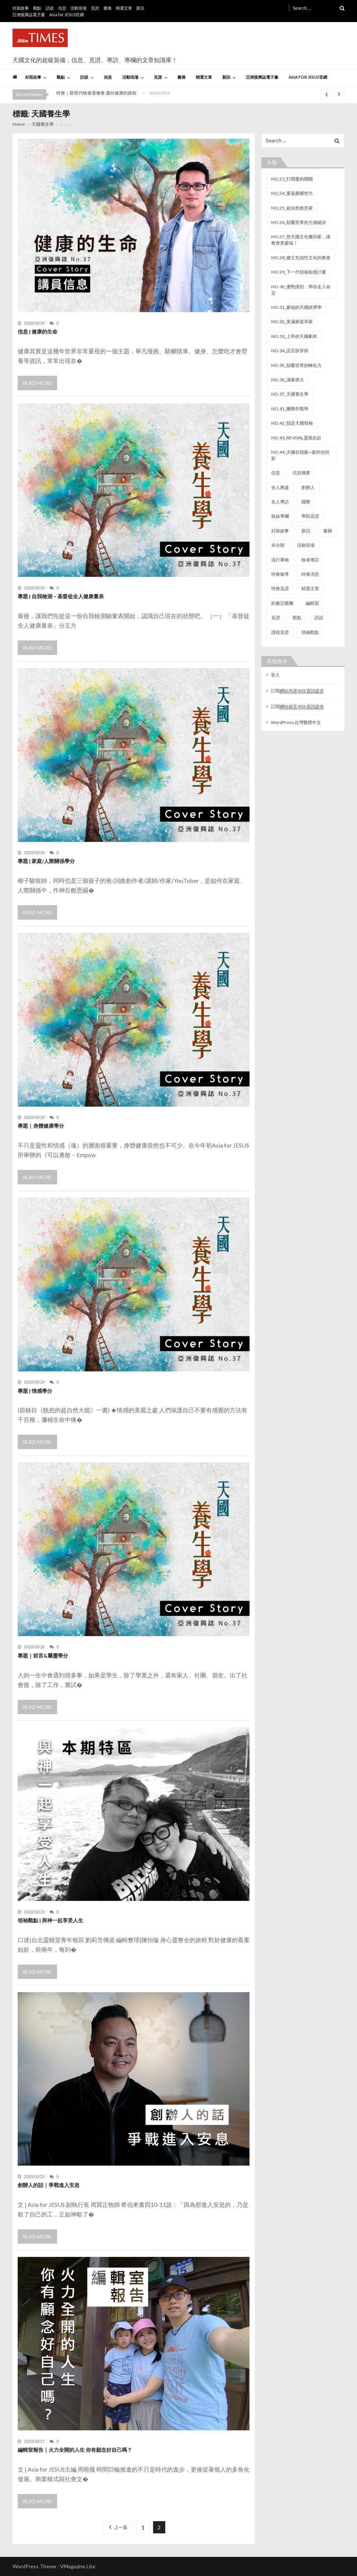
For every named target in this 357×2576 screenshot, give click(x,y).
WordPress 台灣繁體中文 (296, 722)
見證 (95, 8)
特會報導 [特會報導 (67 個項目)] (280, 574)
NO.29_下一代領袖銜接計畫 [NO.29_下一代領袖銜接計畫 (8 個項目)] (298, 272)
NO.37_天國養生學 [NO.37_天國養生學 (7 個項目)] (289, 394)
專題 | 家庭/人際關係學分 (46, 861)
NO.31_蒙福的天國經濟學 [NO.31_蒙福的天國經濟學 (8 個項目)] (296, 307)
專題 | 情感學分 (35, 1391)
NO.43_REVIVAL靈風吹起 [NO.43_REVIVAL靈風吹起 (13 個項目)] (296, 437)
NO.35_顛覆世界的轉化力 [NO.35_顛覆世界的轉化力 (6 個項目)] (296, 365)
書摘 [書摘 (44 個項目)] (327, 531)
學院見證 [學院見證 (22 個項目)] (310, 516)
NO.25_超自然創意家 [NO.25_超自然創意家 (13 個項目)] (292, 208)
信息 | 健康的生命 (37, 331)
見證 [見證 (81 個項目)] (275, 617)
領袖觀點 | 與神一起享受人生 (50, 1920)
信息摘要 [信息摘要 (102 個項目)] (301, 472)
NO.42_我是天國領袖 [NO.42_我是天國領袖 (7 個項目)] (292, 423)
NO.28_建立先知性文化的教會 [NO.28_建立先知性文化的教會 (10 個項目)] (301, 257)
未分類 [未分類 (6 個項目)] (277, 545)
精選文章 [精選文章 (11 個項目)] (310, 588)
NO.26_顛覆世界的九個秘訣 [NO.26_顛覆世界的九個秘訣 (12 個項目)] (298, 222)
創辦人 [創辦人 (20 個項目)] (308, 487)
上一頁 (120, 2527)
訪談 (50, 8)
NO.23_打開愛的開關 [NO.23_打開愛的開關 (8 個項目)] (292, 179)
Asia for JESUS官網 (66, 14)
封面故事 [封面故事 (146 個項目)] (280, 531)
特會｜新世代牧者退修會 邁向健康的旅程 (96, 93)
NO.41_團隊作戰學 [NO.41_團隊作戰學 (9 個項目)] (289, 408)
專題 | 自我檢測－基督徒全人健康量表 (61, 596)
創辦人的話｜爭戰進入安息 (48, 2185)
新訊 (140, 8)
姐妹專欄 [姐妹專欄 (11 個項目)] (280, 516)
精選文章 (124, 8)
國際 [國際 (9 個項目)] (305, 501)
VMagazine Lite (77, 2566)
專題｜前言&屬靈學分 (43, 1655)
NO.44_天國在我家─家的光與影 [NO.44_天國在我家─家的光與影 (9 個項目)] (300, 455)
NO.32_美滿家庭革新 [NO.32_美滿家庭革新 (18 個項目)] (292, 321)
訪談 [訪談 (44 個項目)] (318, 617)
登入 (275, 675)
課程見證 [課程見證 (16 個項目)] (280, 632)
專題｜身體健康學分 (41, 1126)
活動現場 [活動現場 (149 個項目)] (306, 545)
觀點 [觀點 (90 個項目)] (297, 617)
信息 (62, 8)
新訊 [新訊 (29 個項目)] (305, 531)
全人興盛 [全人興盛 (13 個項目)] (280, 487)
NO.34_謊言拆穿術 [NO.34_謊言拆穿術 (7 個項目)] (289, 350)
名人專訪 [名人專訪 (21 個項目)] (280, 501)
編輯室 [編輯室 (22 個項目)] (312, 603)
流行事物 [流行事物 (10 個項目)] (280, 560)
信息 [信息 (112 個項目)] (275, 472)
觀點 (37, 8)
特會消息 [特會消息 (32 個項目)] (310, 574)
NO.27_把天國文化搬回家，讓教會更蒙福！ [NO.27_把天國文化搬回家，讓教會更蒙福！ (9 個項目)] (301, 240)
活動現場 (78, 8)
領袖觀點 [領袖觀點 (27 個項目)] (310, 632)
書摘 (107, 8)
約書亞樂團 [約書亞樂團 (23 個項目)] (282, 603)
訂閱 (297, 691)
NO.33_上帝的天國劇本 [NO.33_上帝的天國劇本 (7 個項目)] (294, 336)
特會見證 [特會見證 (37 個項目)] (280, 588)
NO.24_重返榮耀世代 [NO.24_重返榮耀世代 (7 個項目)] (292, 193)
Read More (37, 383)
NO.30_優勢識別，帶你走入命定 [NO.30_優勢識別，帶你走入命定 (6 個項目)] (301, 290)
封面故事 (21, 8)
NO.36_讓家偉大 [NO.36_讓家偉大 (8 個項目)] (287, 379)
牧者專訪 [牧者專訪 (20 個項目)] (310, 560)
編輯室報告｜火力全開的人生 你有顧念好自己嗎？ (75, 2450)
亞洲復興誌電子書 (29, 14)
